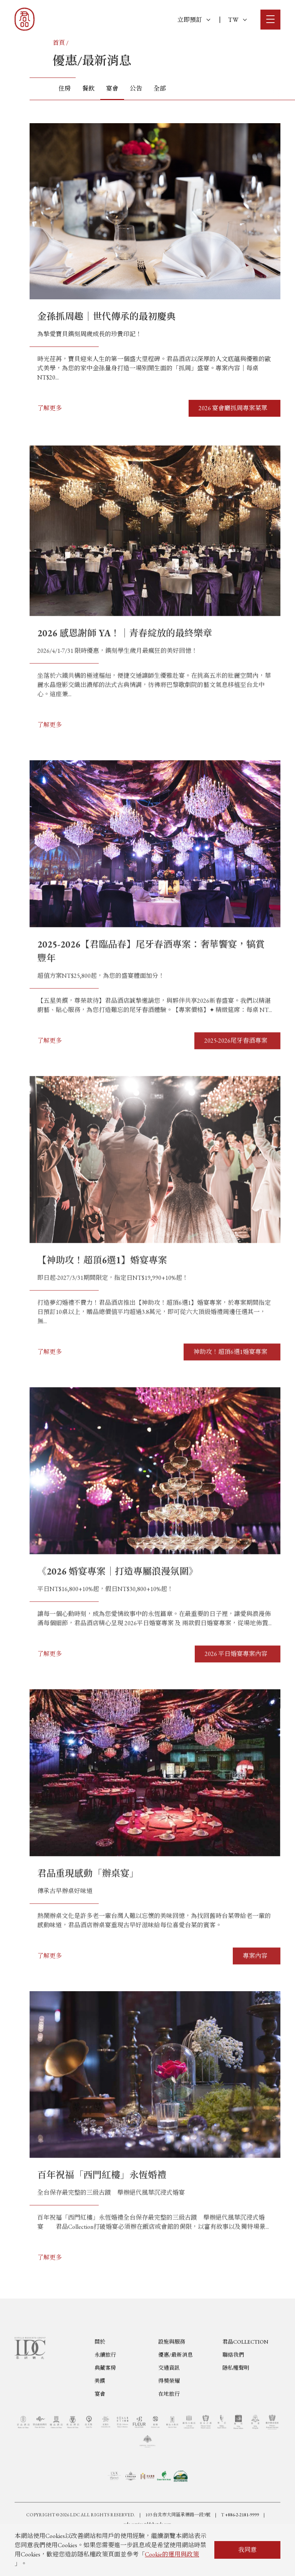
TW (237, 20)
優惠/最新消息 (175, 2392)
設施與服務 (171, 2379)
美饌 (99, 2418)
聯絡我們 (233, 2392)
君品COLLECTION (245, 2379)
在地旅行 (169, 2431)
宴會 (99, 2431)
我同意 (247, 2550)
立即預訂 (193, 20)
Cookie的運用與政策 (172, 2554)
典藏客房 (105, 2405)
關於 (99, 2379)
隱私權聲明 (235, 2405)
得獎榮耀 (169, 2418)
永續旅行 (105, 2392)
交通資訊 (169, 2405)
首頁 (59, 43)
